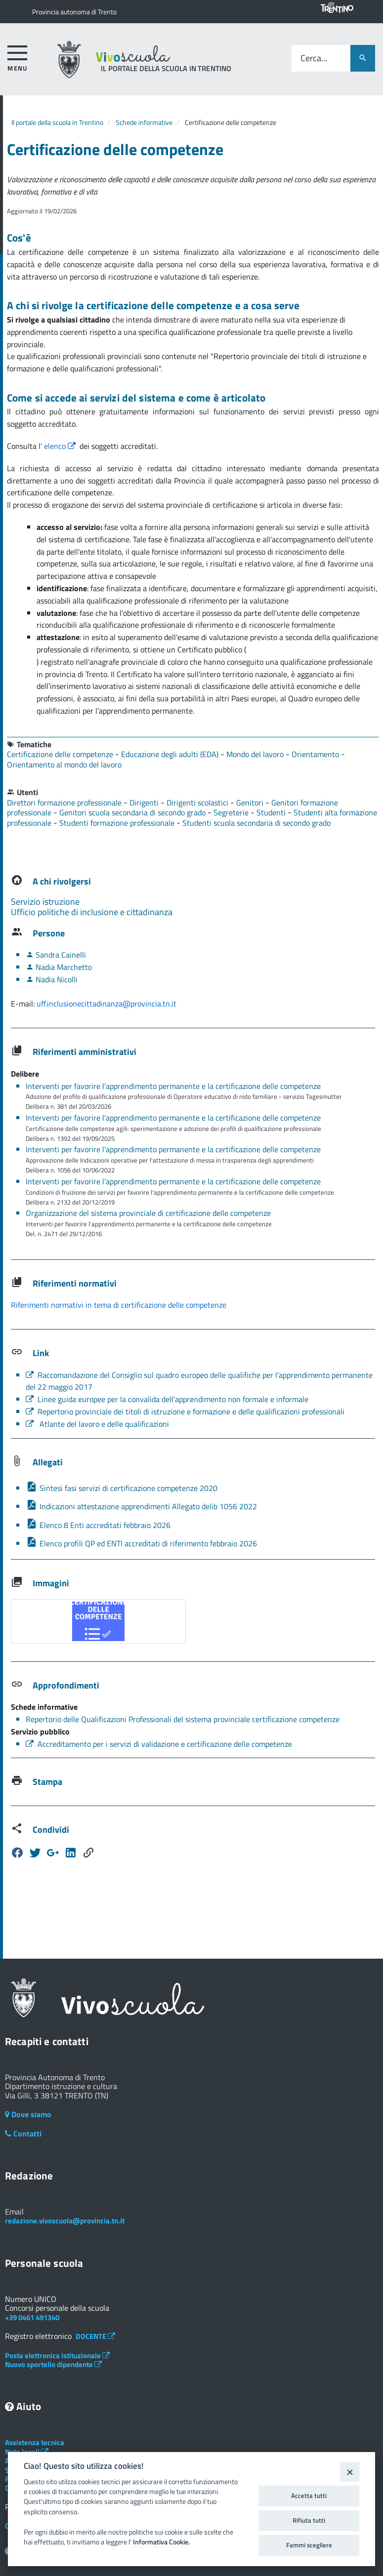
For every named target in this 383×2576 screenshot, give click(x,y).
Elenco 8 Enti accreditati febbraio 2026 (98, 1525)
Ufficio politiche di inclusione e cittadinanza (91, 912)
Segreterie (232, 812)
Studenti (272, 812)
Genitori (250, 802)
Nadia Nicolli (52, 979)
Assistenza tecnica (34, 2442)
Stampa (47, 1781)
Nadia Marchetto (59, 967)
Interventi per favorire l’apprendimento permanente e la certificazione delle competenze (173, 1181)
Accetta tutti (309, 2495)
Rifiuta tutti (309, 2520)
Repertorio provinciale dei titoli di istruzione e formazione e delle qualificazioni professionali (185, 1411)
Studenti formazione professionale (117, 823)
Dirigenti (145, 802)
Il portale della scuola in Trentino (57, 122)
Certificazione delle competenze (61, 754)
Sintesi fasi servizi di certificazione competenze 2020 (121, 1488)
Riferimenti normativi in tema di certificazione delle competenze (118, 1305)
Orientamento (316, 754)
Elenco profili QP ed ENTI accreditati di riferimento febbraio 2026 (141, 1543)
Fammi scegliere (309, 2545)
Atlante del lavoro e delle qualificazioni (97, 1424)
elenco (61, 446)
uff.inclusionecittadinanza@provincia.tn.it (106, 1003)
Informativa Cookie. (161, 2542)
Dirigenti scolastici (198, 802)
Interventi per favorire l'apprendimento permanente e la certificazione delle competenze (173, 1086)
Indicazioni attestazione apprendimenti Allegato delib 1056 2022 (141, 1506)
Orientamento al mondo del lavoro (64, 764)
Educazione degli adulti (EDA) (170, 754)
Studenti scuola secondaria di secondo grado (256, 823)
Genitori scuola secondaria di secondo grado (133, 812)
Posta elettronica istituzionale (57, 2355)
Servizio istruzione (45, 901)
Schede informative (144, 122)
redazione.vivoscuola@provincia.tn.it (65, 2220)
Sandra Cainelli (56, 955)
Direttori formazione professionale (65, 802)
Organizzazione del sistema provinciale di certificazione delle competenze (148, 1213)
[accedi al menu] (17, 56)
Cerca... (313, 58)
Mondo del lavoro (256, 754)
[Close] (349, 2471)
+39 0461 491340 (32, 2317)
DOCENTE (95, 2336)
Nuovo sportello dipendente (53, 2364)
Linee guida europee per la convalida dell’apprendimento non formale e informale (167, 1399)
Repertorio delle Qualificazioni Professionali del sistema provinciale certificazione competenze (183, 1719)
